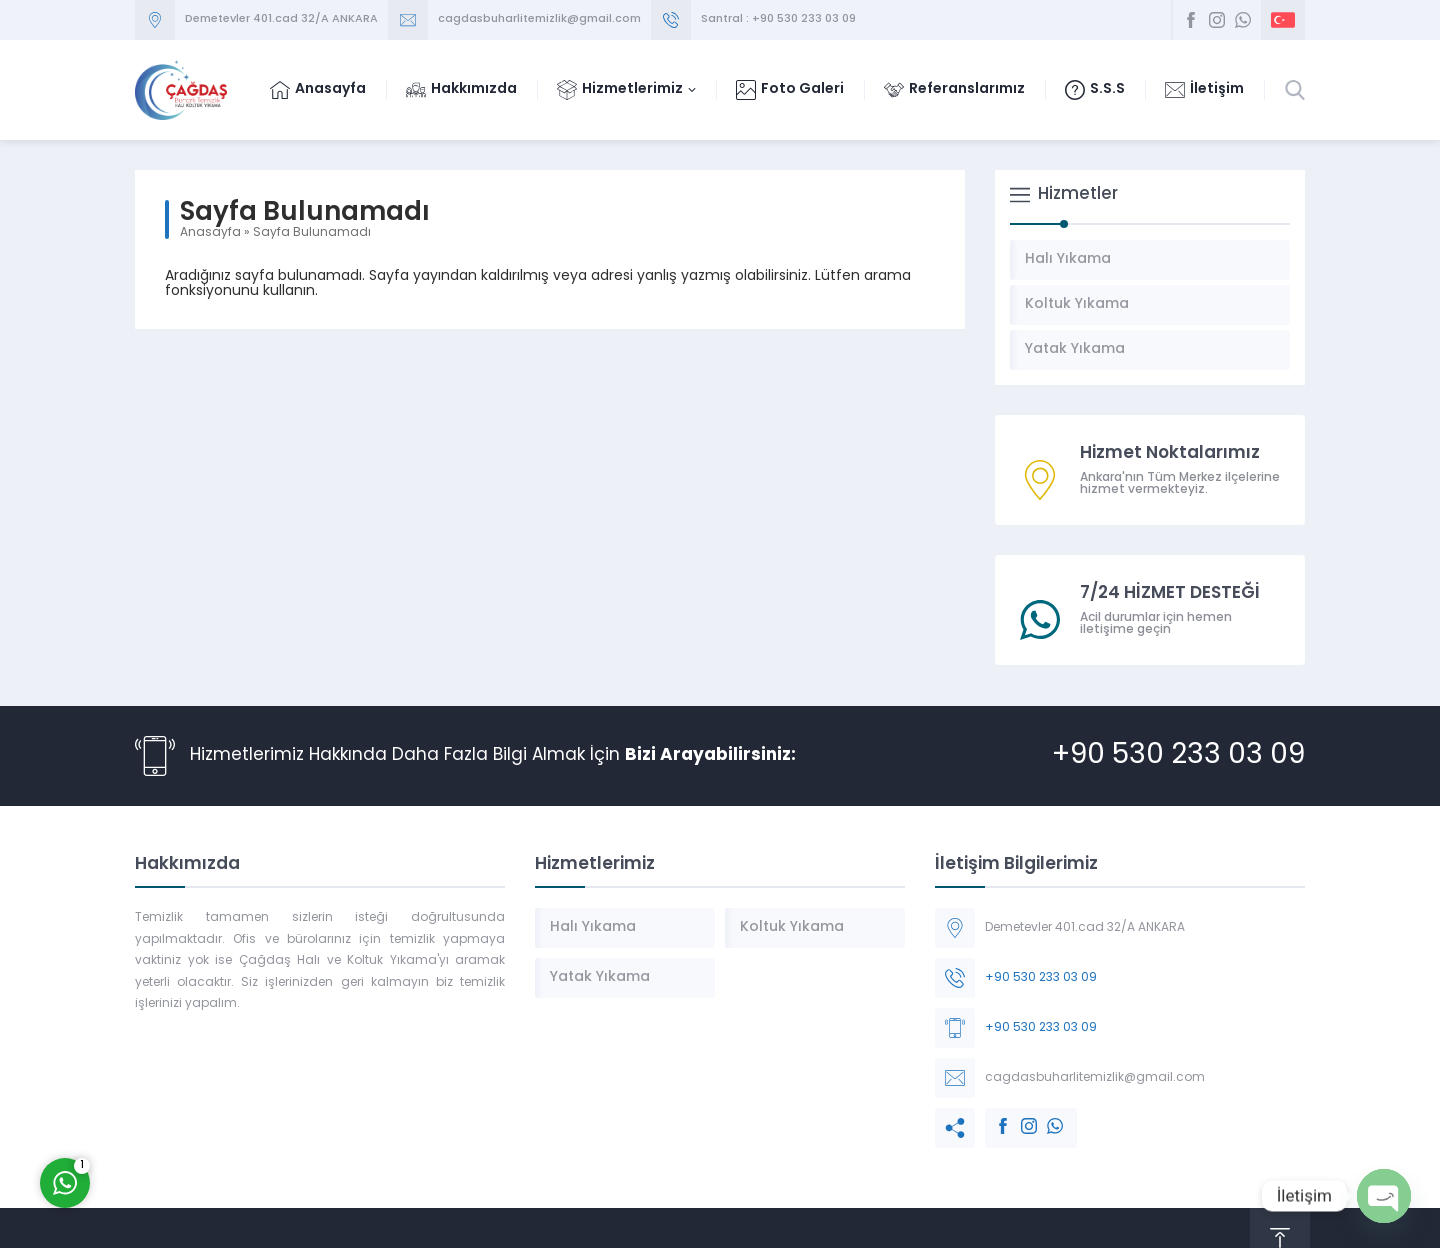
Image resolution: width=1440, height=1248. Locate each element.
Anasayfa (210, 233)
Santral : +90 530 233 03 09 (778, 19)
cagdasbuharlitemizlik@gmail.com (539, 19)
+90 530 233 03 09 (1178, 756)
